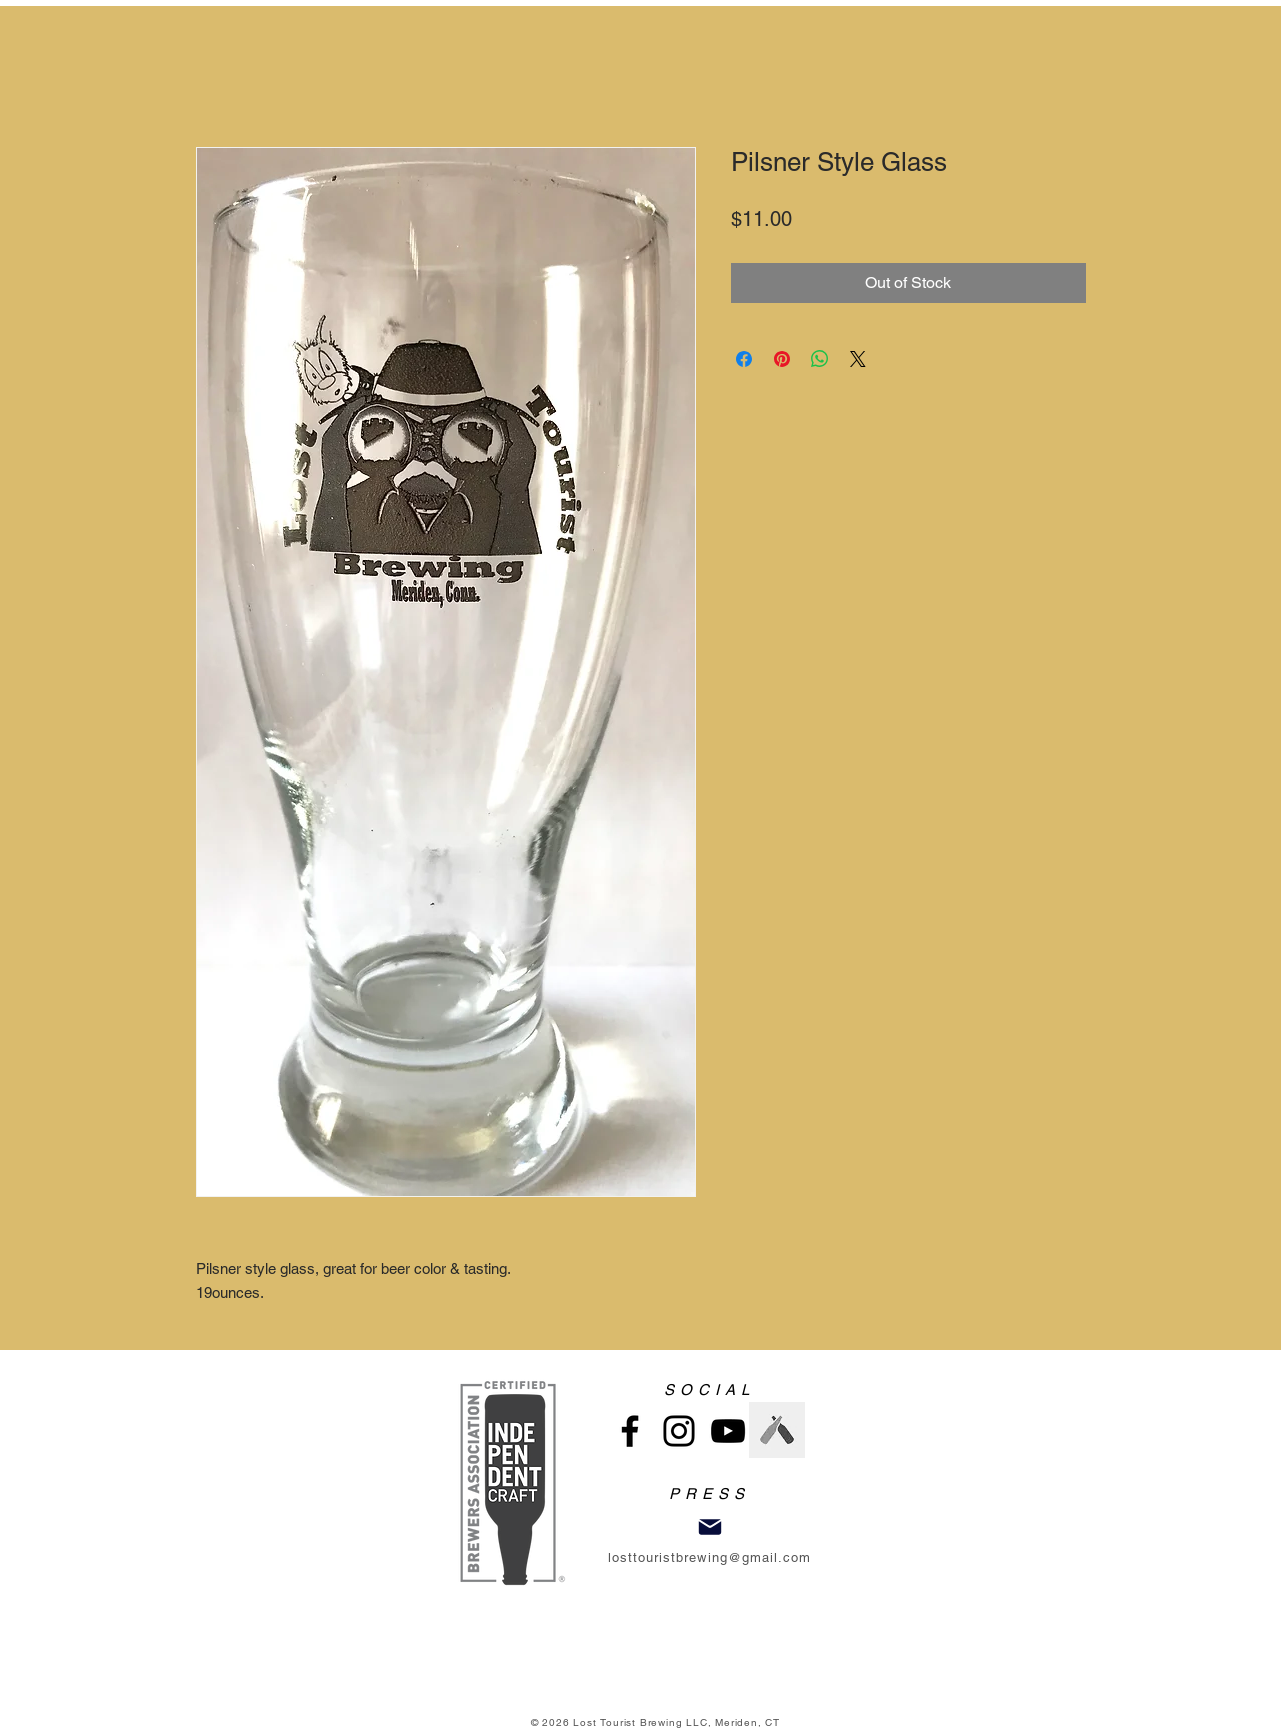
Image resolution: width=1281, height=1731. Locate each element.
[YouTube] (728, 1431)
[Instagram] (679, 1431)
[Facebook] (630, 1431)
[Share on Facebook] (744, 359)
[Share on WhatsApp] (820, 359)
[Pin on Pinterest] (782, 359)
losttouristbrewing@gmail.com (709, 1557)
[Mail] (710, 1527)
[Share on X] (858, 359)
